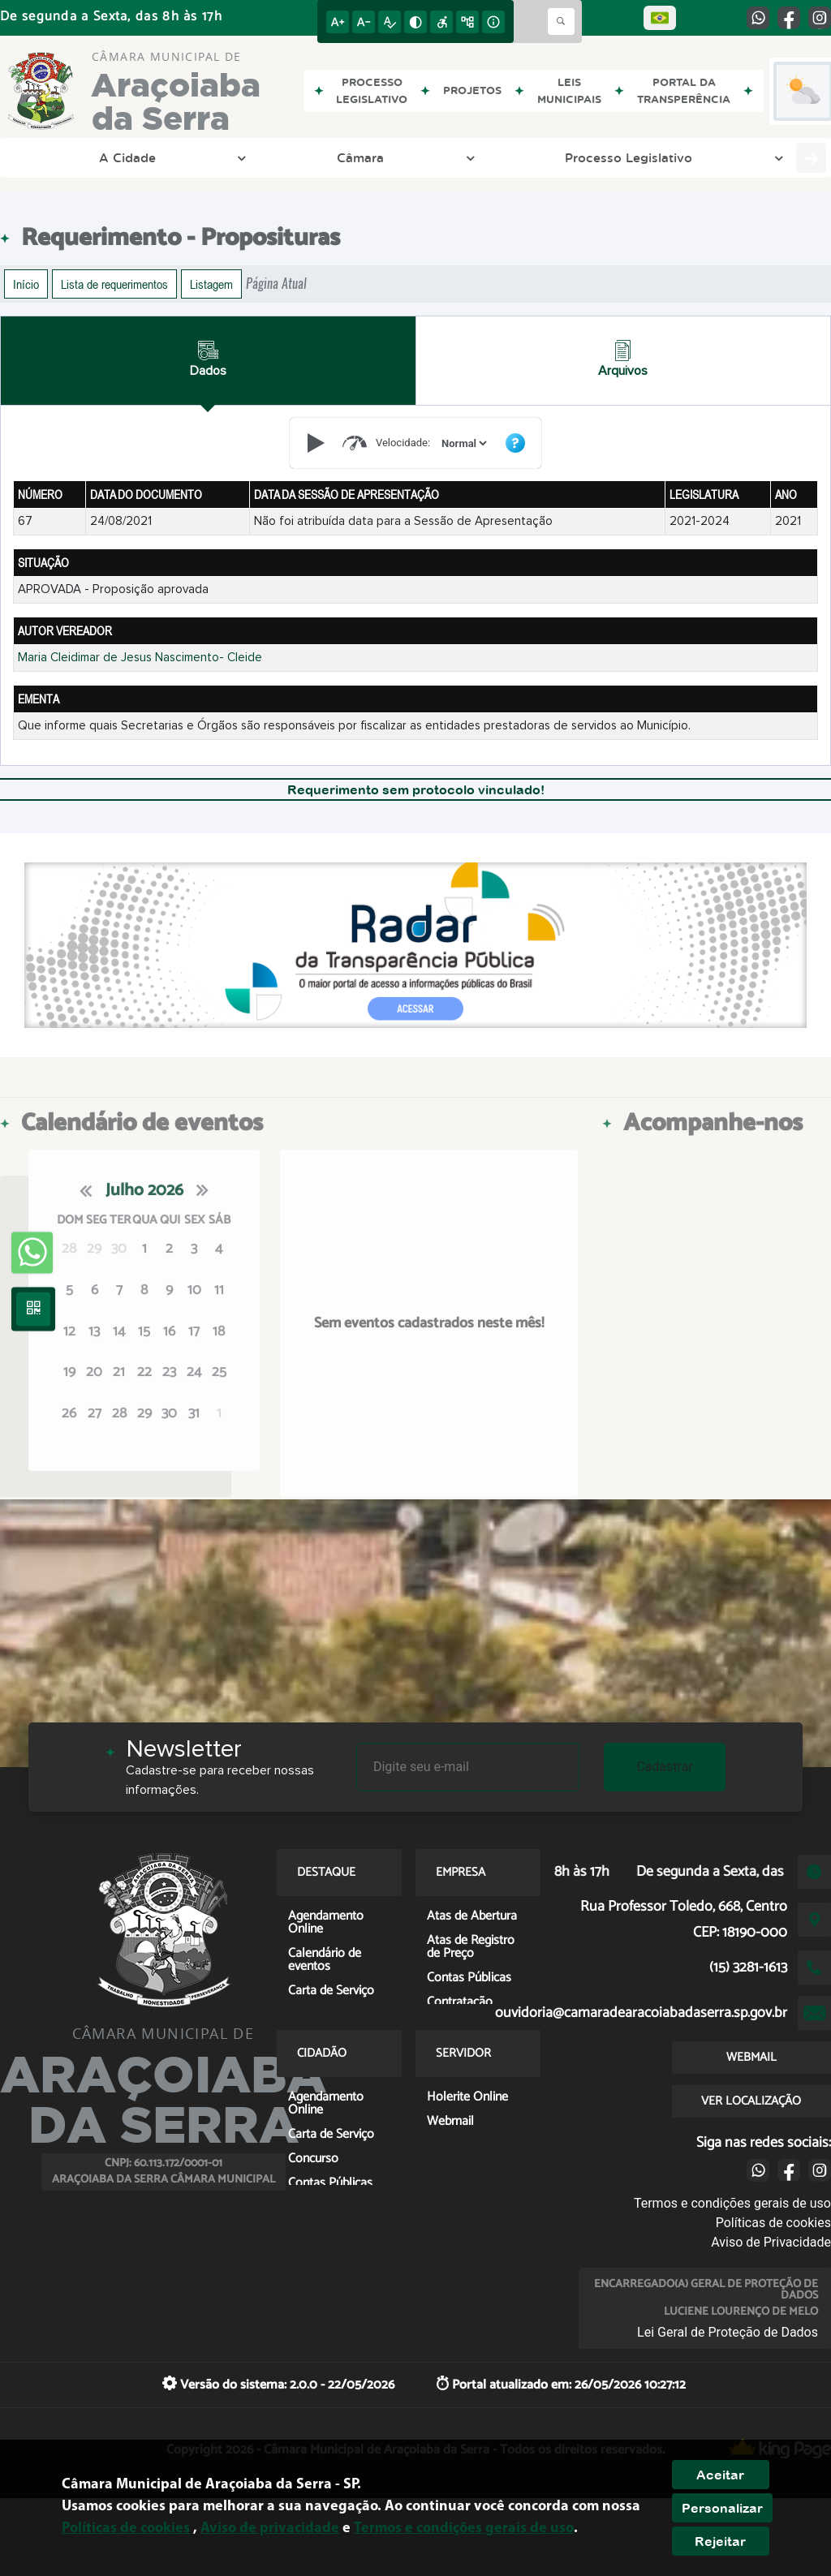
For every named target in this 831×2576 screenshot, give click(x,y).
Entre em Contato (563, 157)
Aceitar (720, 2474)
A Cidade (54, 157)
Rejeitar (720, 2541)
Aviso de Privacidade (771, 2242)
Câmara (133, 157)
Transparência (378, 157)
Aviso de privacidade (269, 2528)
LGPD (461, 157)
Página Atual (276, 283)
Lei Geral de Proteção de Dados (727, 2332)
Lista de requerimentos (114, 284)
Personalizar (722, 2508)
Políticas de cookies (773, 2222)
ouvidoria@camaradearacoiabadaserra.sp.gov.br (641, 2013)
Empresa (670, 157)
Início (26, 284)
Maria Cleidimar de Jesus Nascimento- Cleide (140, 658)
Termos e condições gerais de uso (732, 2203)
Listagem (211, 284)
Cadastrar (664, 1766)
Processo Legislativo (246, 157)
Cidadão (749, 157)
